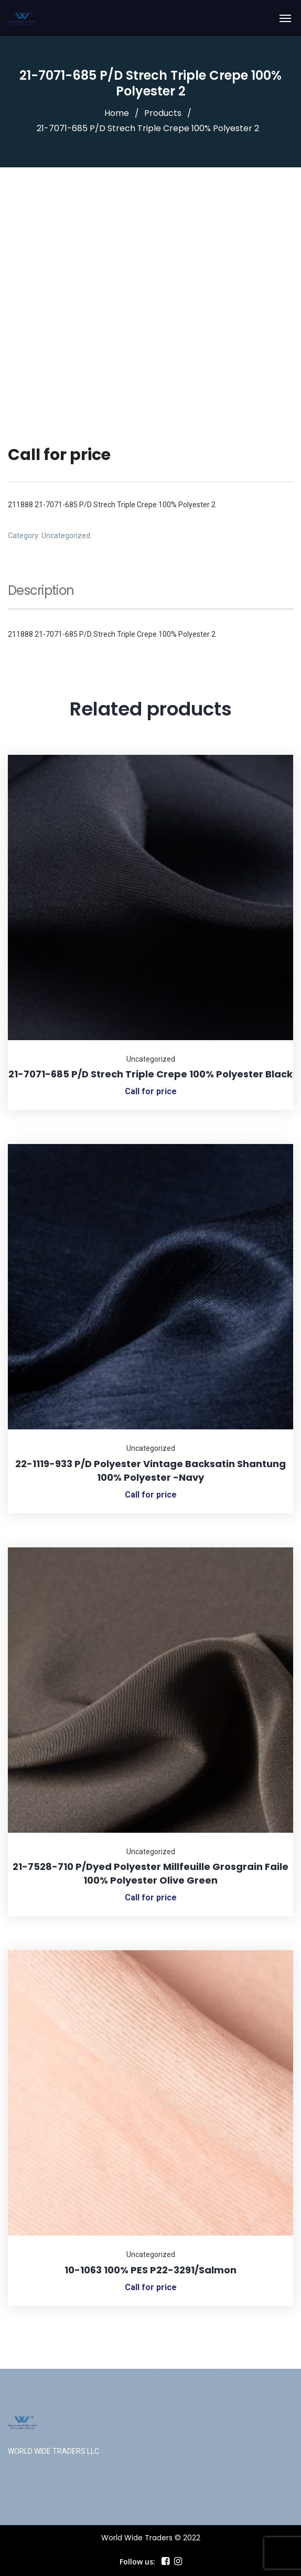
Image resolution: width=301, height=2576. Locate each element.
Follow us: (137, 2562)
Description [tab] (41, 591)
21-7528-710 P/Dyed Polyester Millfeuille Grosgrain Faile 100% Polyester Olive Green (150, 1873)
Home (116, 113)
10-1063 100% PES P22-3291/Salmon (150, 2269)
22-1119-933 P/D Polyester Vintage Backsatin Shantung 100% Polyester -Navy (150, 1470)
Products (162, 113)
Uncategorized (65, 535)
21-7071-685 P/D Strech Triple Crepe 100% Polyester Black (150, 1074)
